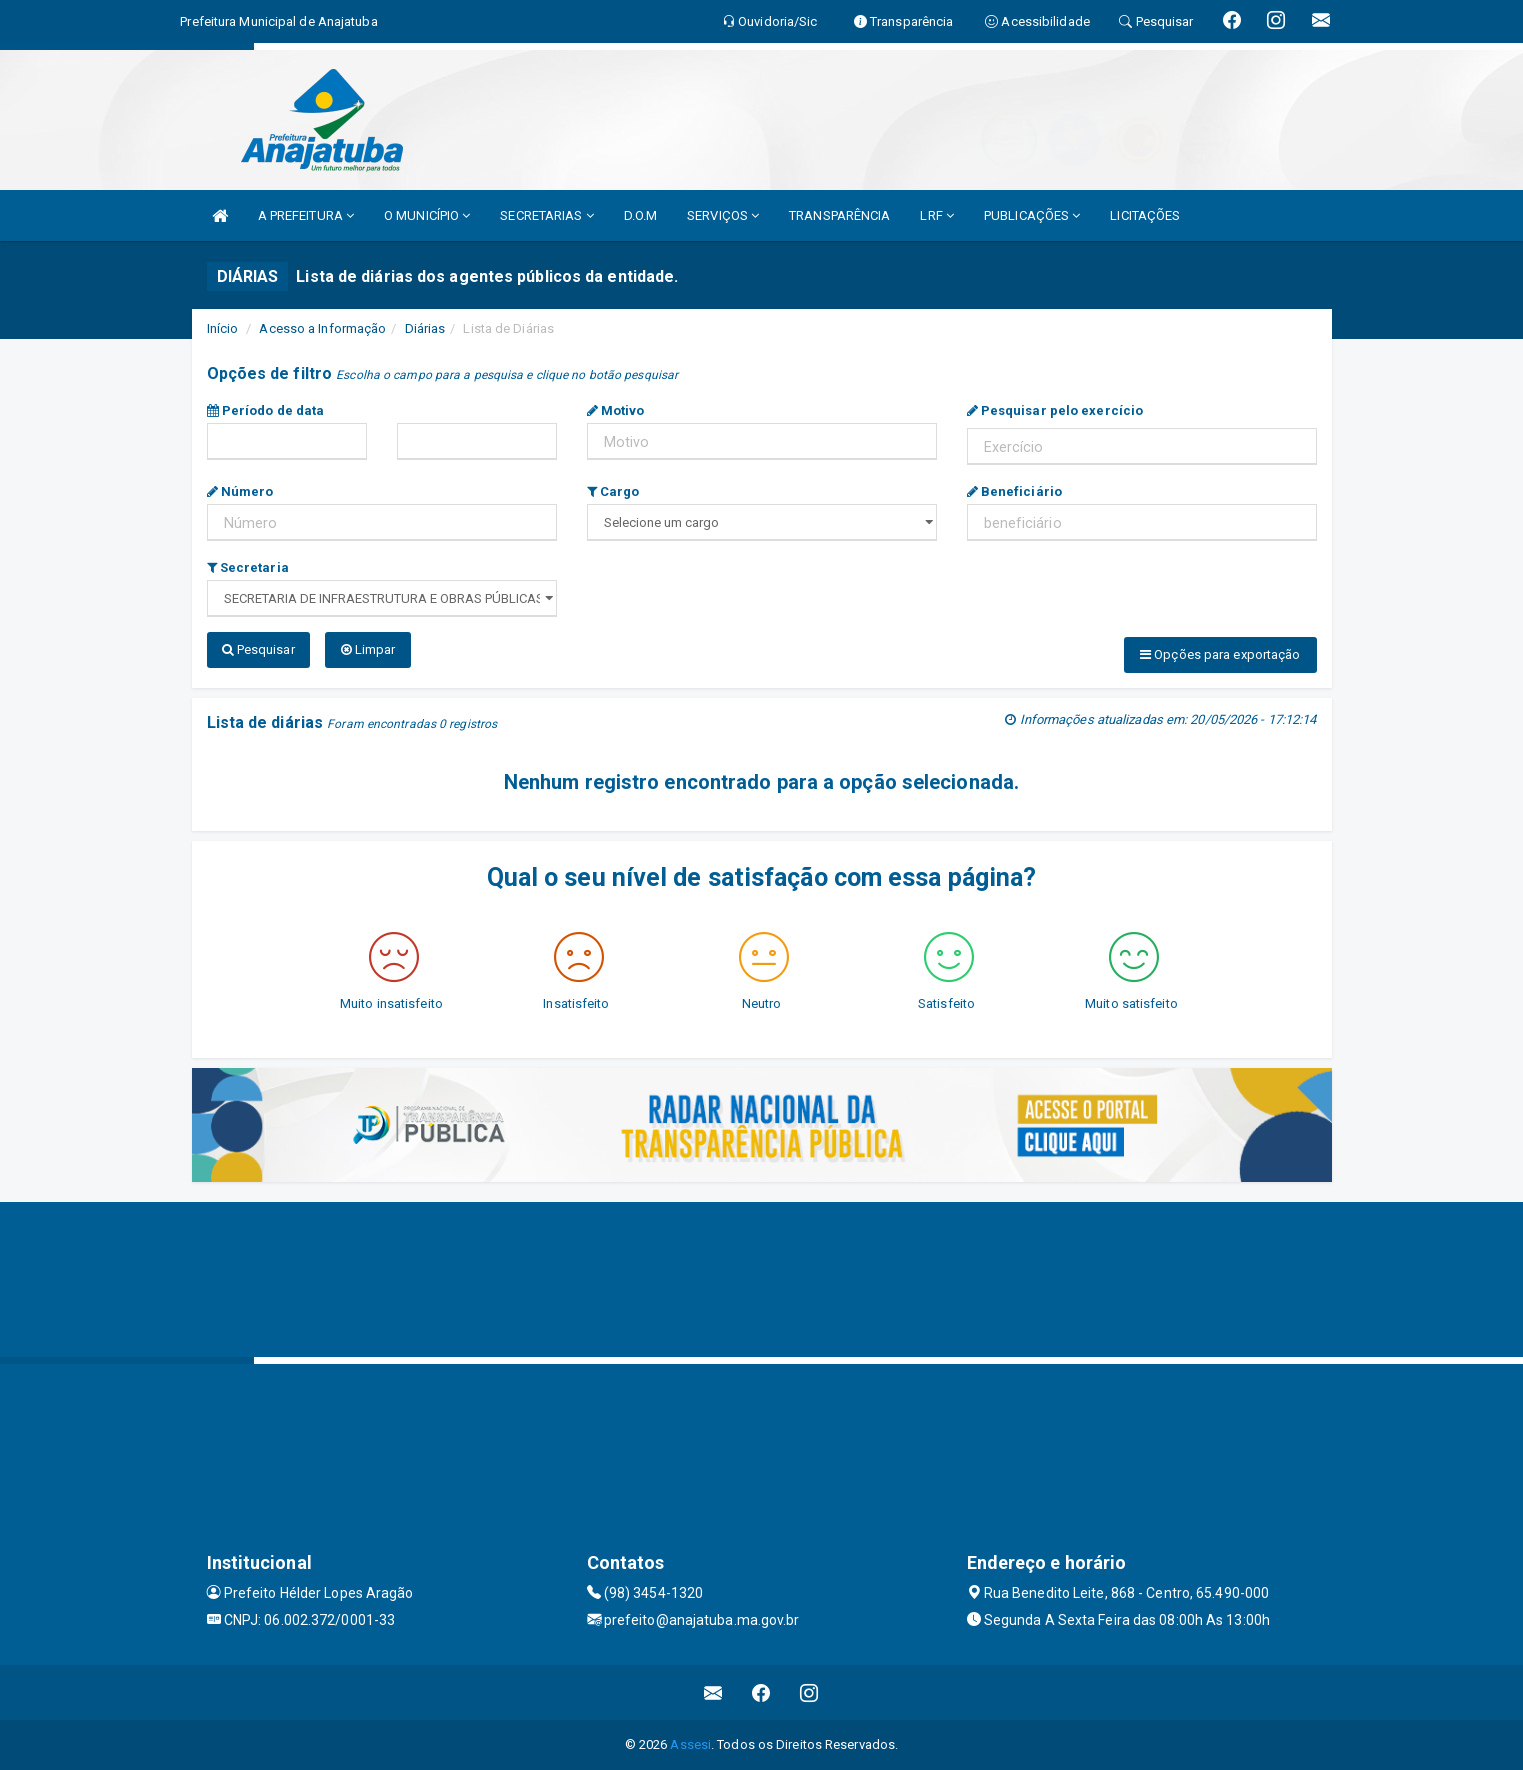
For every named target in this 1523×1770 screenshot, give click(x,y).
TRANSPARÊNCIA (839, 215)
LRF (937, 215)
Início (223, 328)
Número (240, 491)
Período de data (266, 410)
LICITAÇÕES (1145, 215)
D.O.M (641, 215)
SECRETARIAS (546, 215)
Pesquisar (258, 649)
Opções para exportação (1220, 654)
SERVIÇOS (723, 215)
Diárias (425, 328)
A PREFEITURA (306, 215)
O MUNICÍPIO (427, 215)
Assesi (690, 1744)
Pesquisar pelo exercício (1055, 410)
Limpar (368, 649)
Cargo (613, 491)
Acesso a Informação (322, 328)
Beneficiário (1014, 491)
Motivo (616, 410)
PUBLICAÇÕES (1032, 215)
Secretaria (248, 567)
